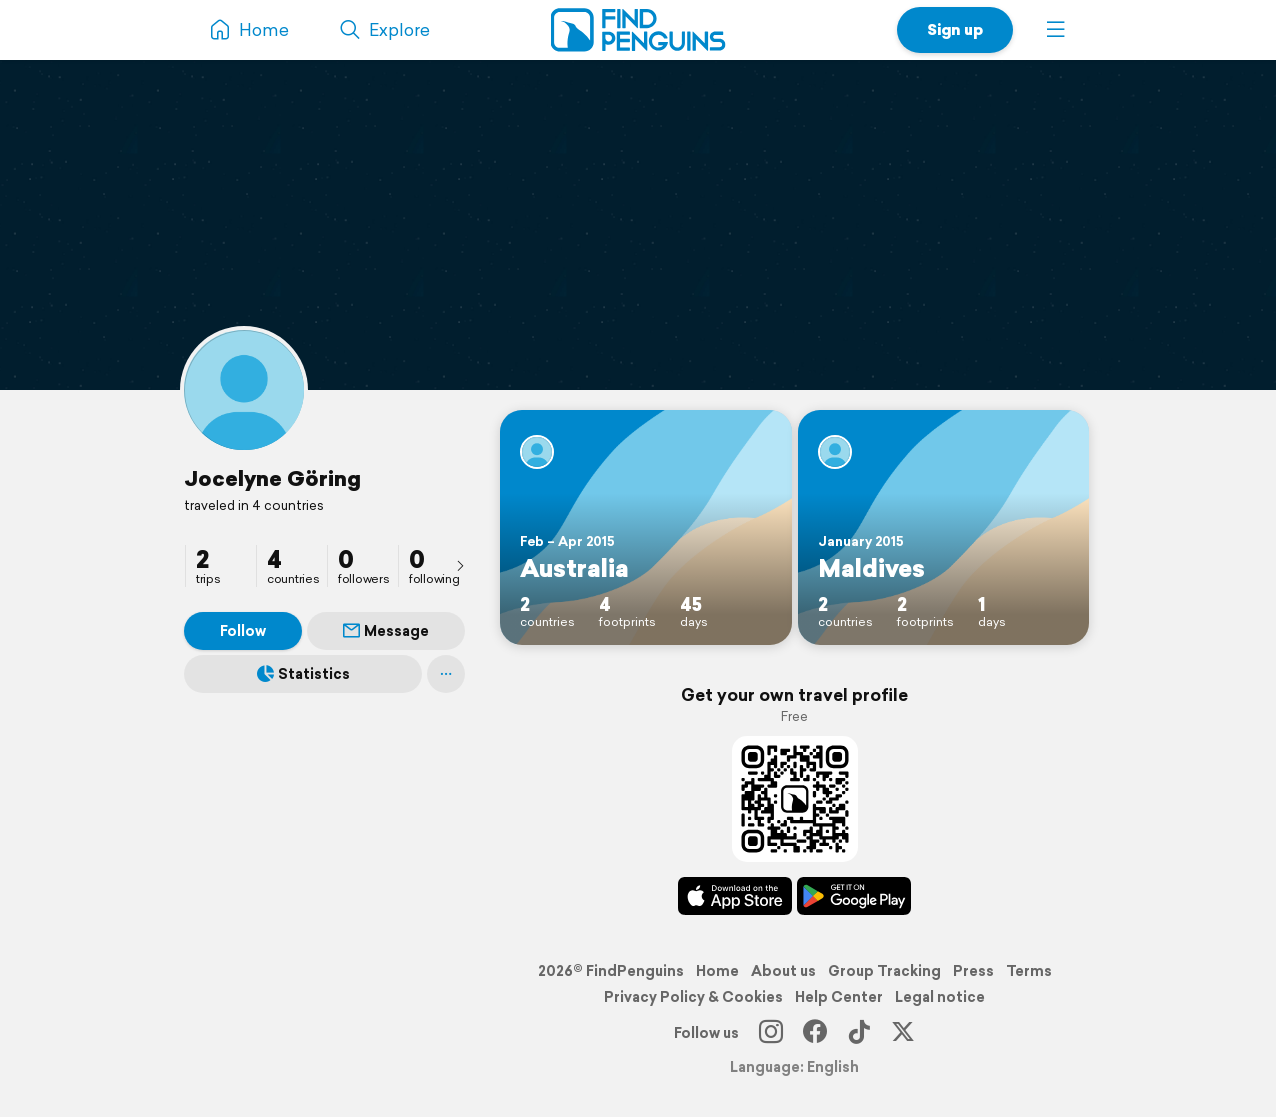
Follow (243, 631)
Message (386, 631)
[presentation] (460, 565)
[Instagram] (771, 1033)
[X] (903, 1033)
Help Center (839, 997)
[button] (1056, 30)
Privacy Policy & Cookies (693, 997)
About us (783, 971)
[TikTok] (859, 1033)
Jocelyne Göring (272, 478)
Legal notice (940, 997)
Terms (1029, 971)
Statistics (303, 674)
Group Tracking (884, 971)
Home (717, 971)
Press (973, 971)
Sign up (955, 29)
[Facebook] (815, 1033)
